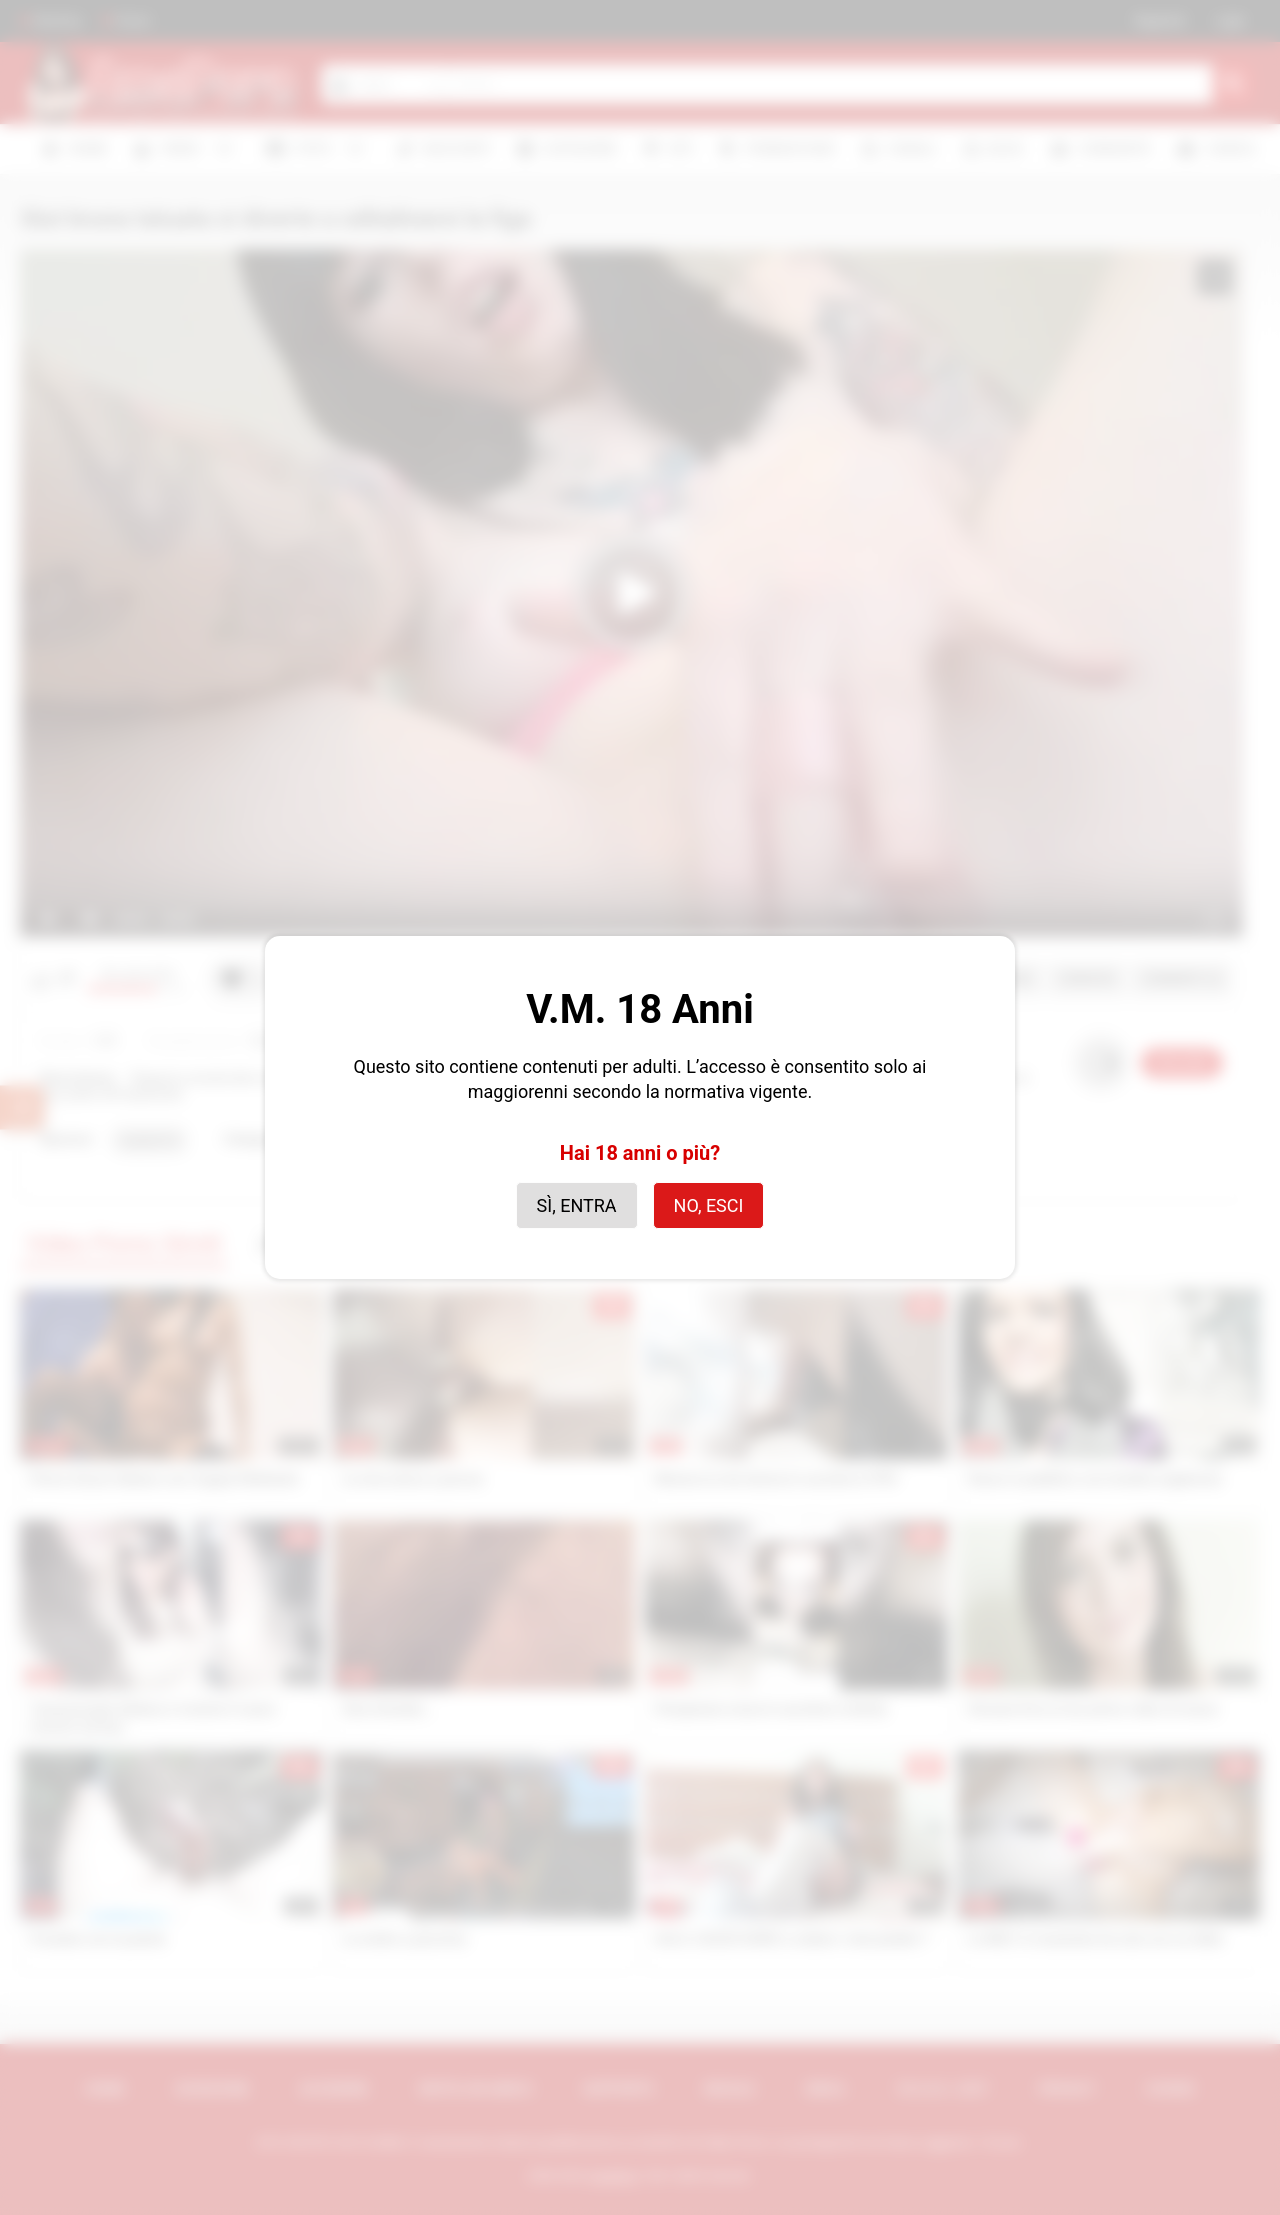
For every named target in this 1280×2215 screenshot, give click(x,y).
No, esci (709, 1205)
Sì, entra (577, 1205)
